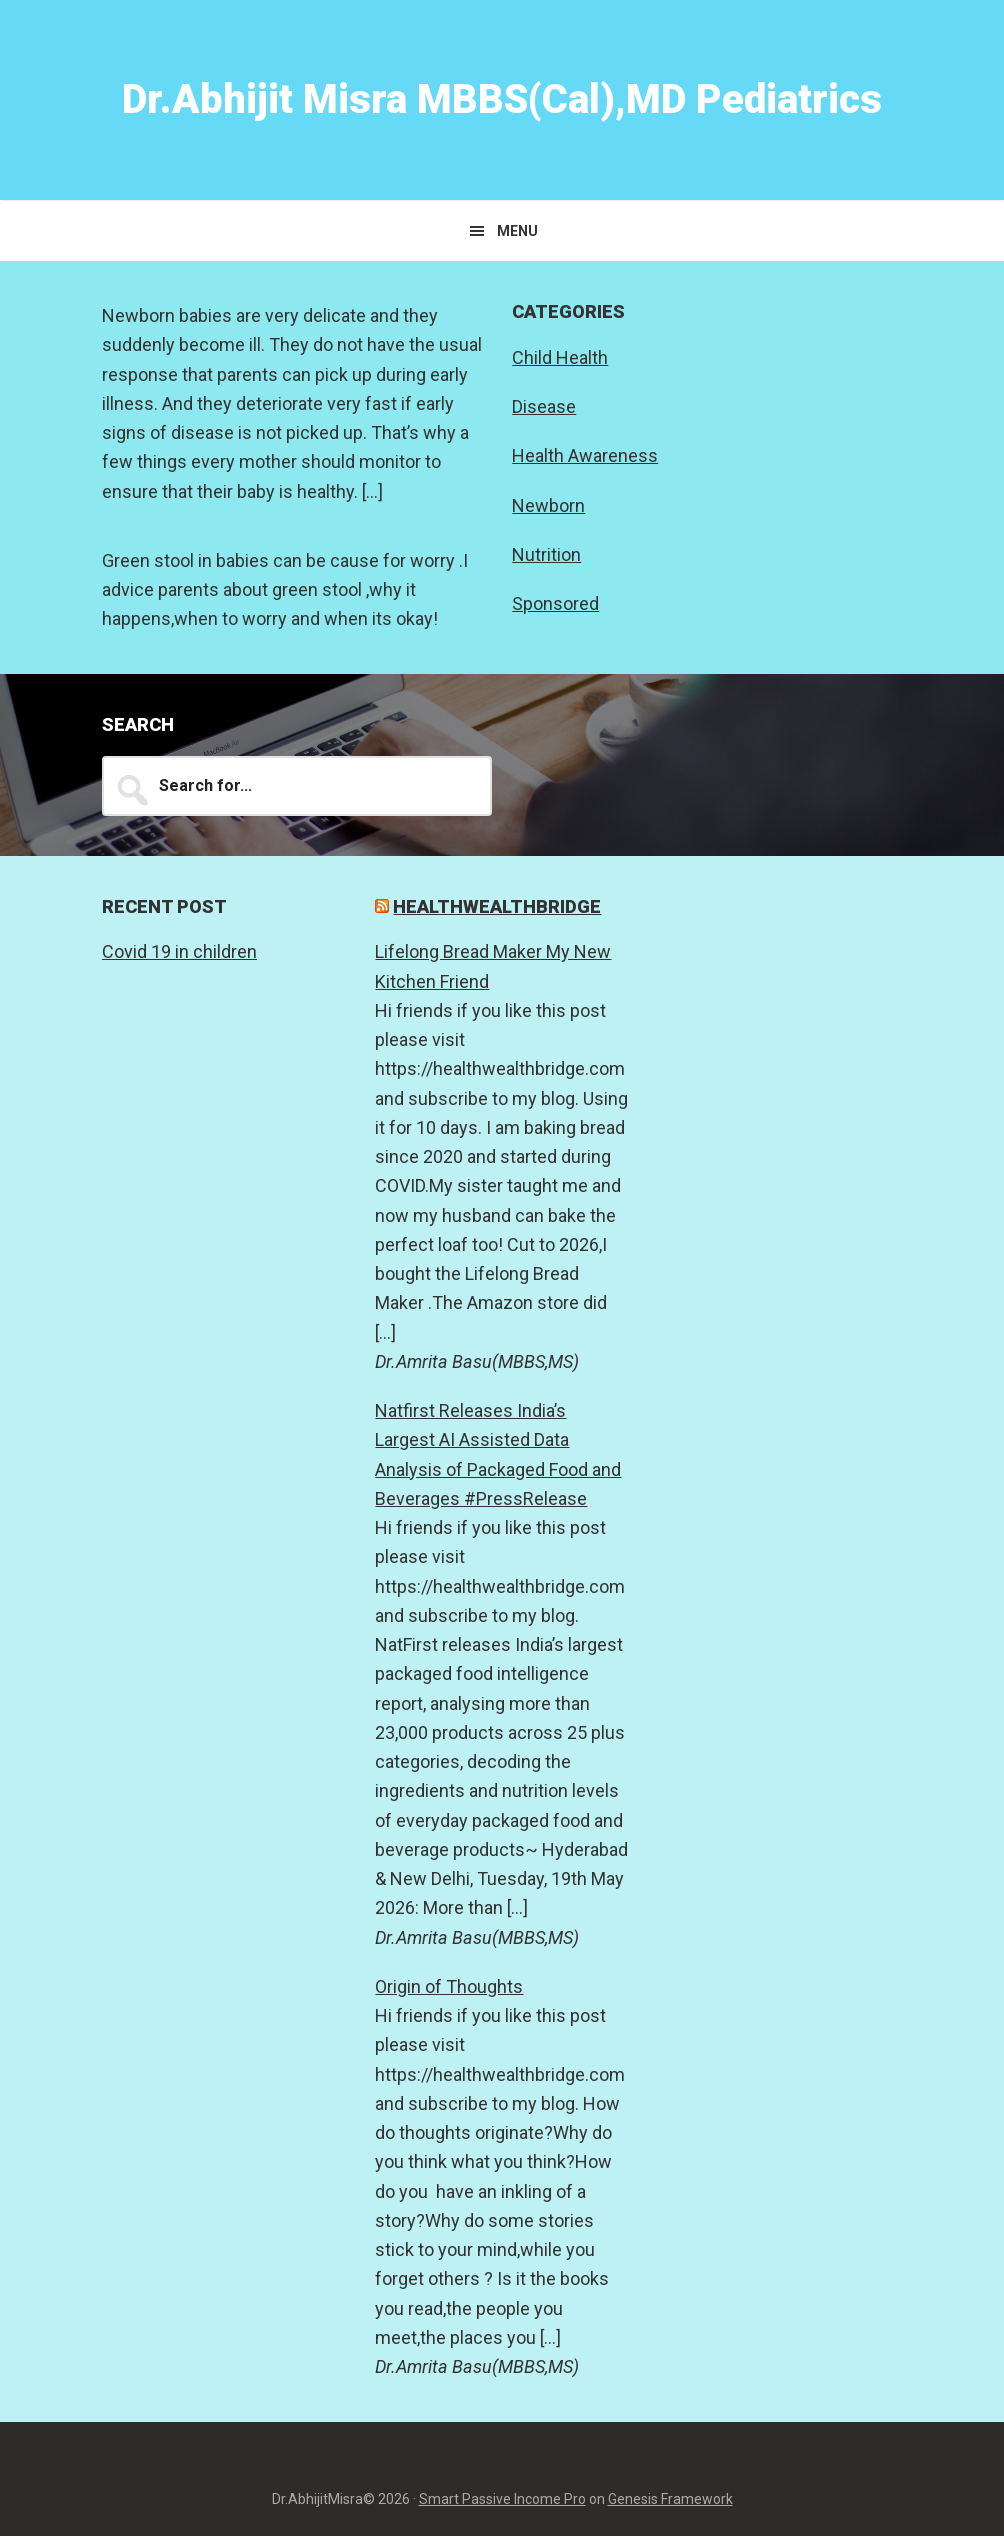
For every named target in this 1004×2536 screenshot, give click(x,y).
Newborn (548, 505)
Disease (544, 406)
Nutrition (546, 554)
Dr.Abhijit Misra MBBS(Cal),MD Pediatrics (502, 99)
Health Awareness (585, 455)
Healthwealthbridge (497, 906)
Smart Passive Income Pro (502, 2499)
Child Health (560, 357)
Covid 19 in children (179, 951)
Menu (517, 231)
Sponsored (555, 603)
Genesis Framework (670, 2499)
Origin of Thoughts (449, 1986)
